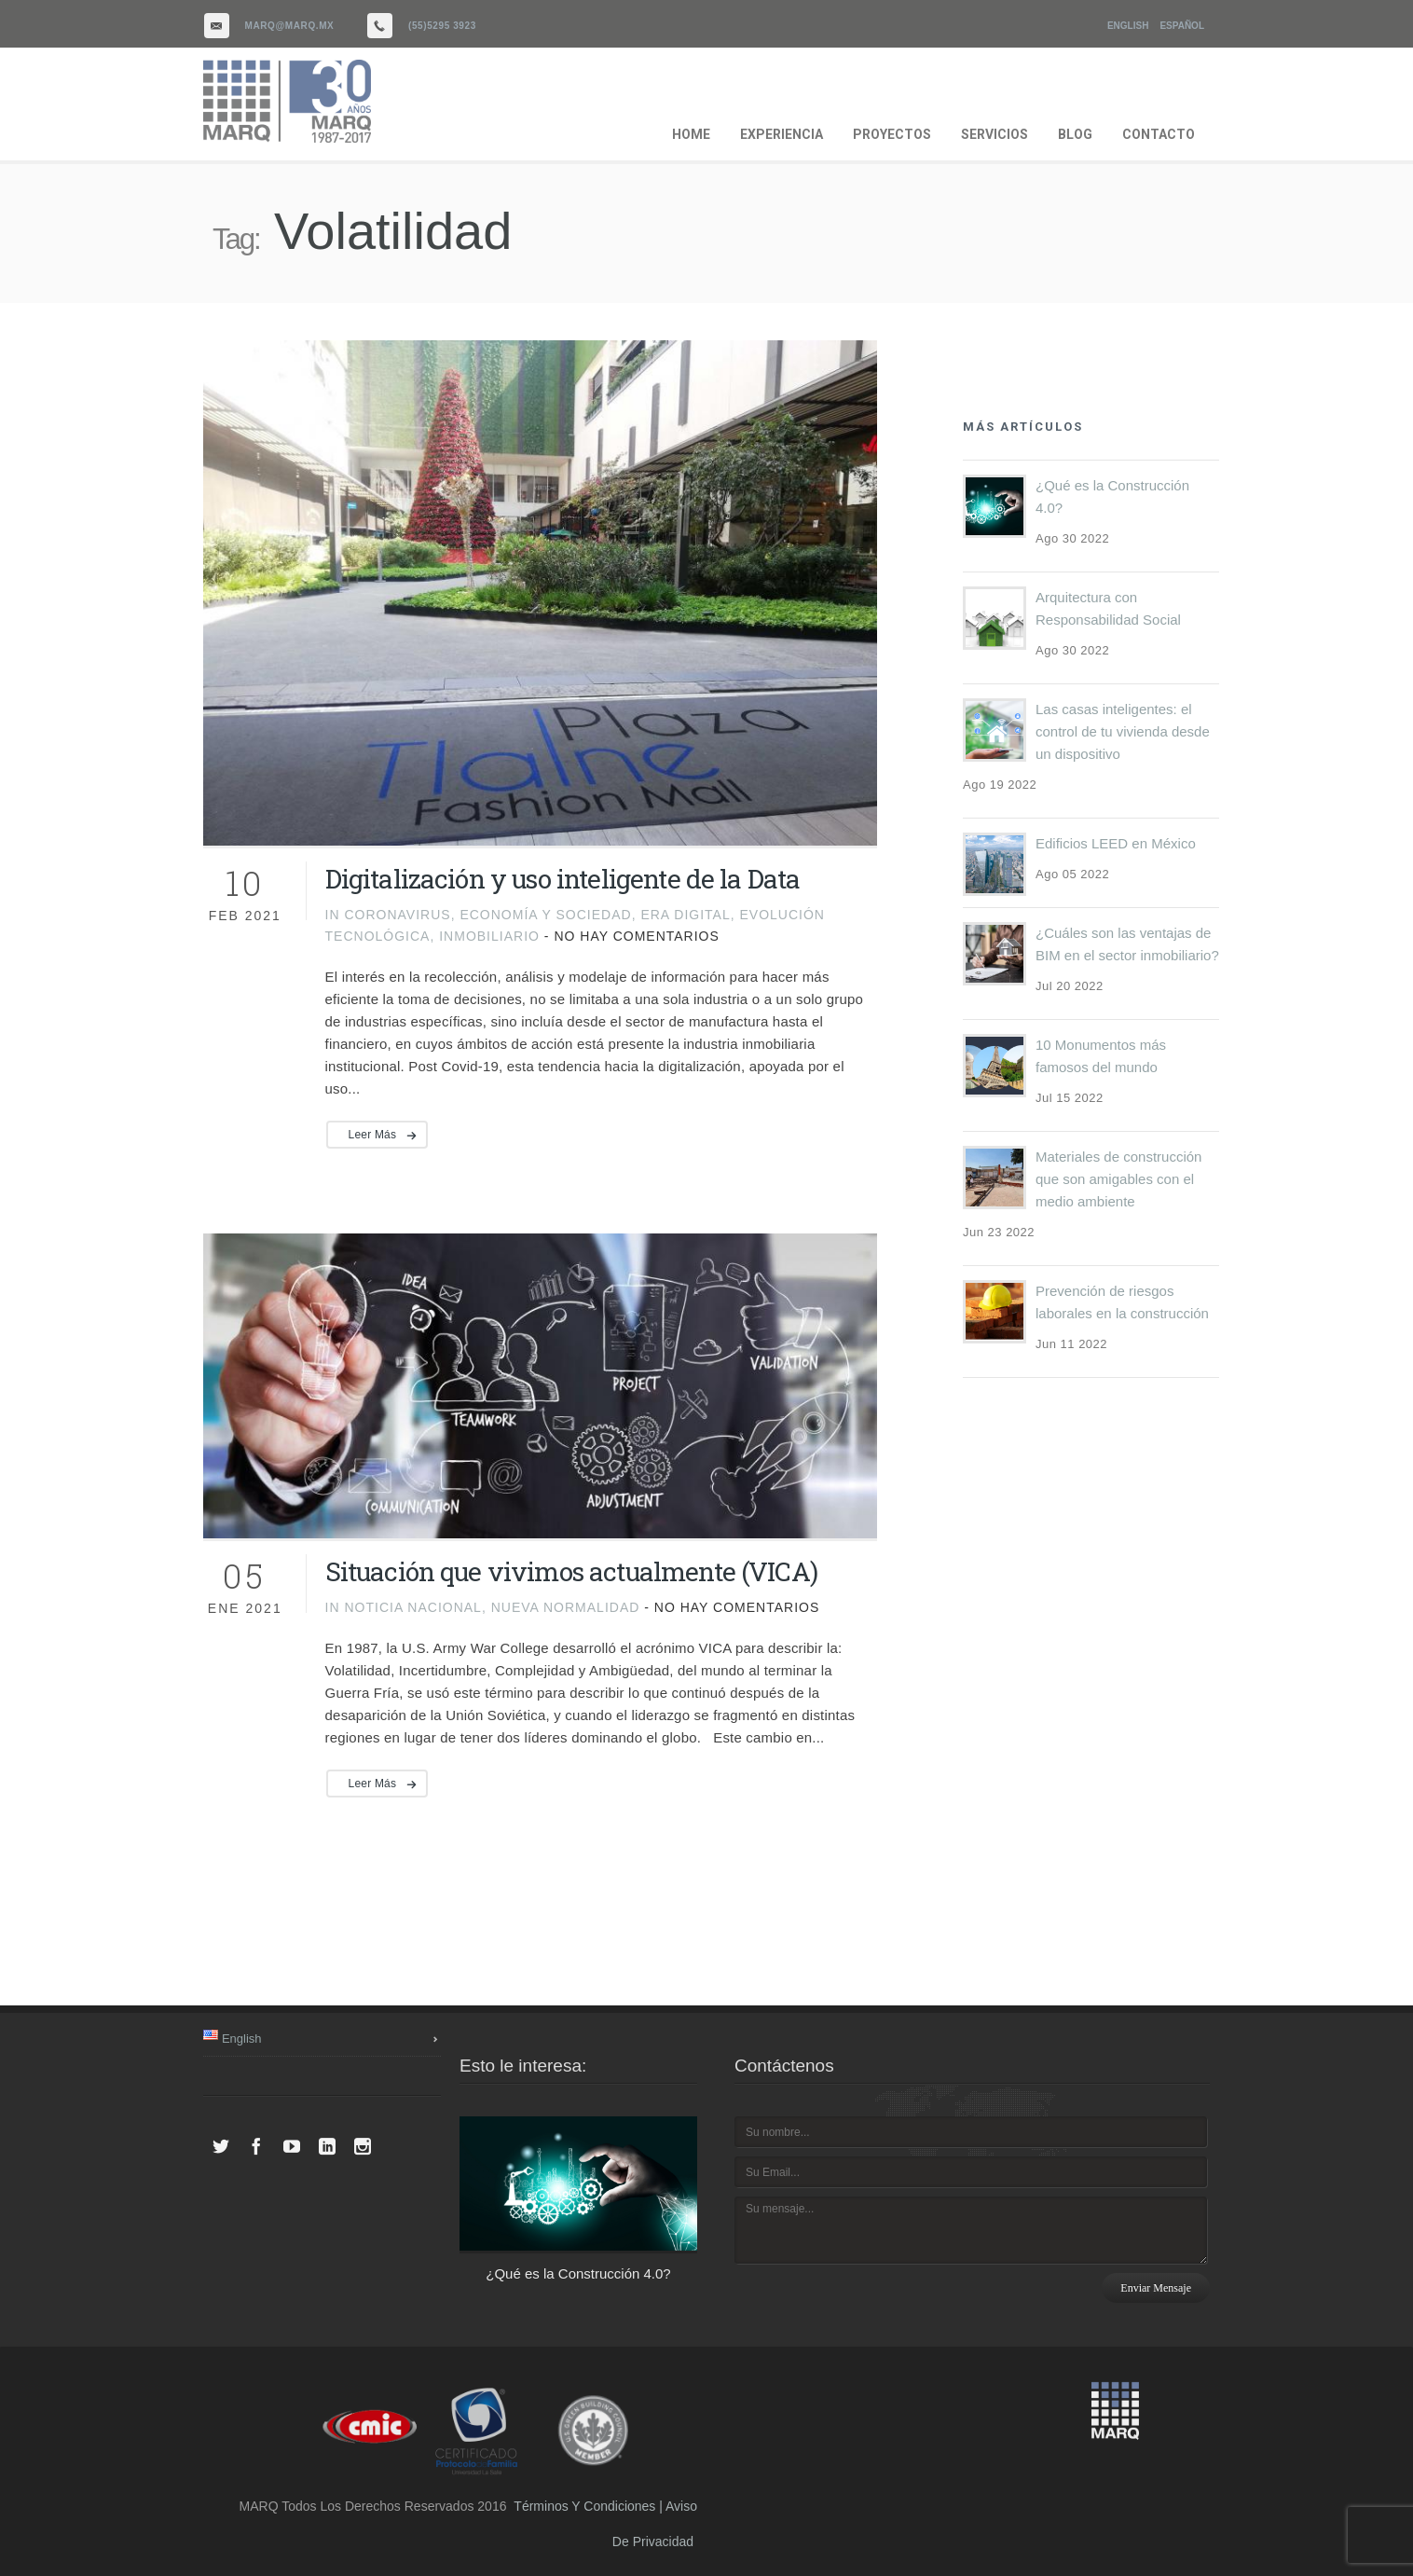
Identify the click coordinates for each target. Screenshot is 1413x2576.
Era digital (685, 914)
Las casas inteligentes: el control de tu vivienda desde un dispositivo (1123, 731)
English (1127, 26)
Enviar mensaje (1155, 2287)
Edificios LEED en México (1116, 843)
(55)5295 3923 (442, 26)
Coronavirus (397, 914)
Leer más (373, 1134)
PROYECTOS (892, 134)
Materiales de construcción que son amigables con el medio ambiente (1118, 1179)
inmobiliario (489, 936)
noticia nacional (412, 1607)
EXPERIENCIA (781, 134)
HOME (691, 134)
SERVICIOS (994, 134)
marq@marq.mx (290, 26)
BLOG (1075, 134)
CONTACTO (1158, 134)
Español (1181, 26)
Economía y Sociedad (545, 914)
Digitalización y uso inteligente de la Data (563, 878)
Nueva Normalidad (565, 1607)
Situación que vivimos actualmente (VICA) (571, 1571)
